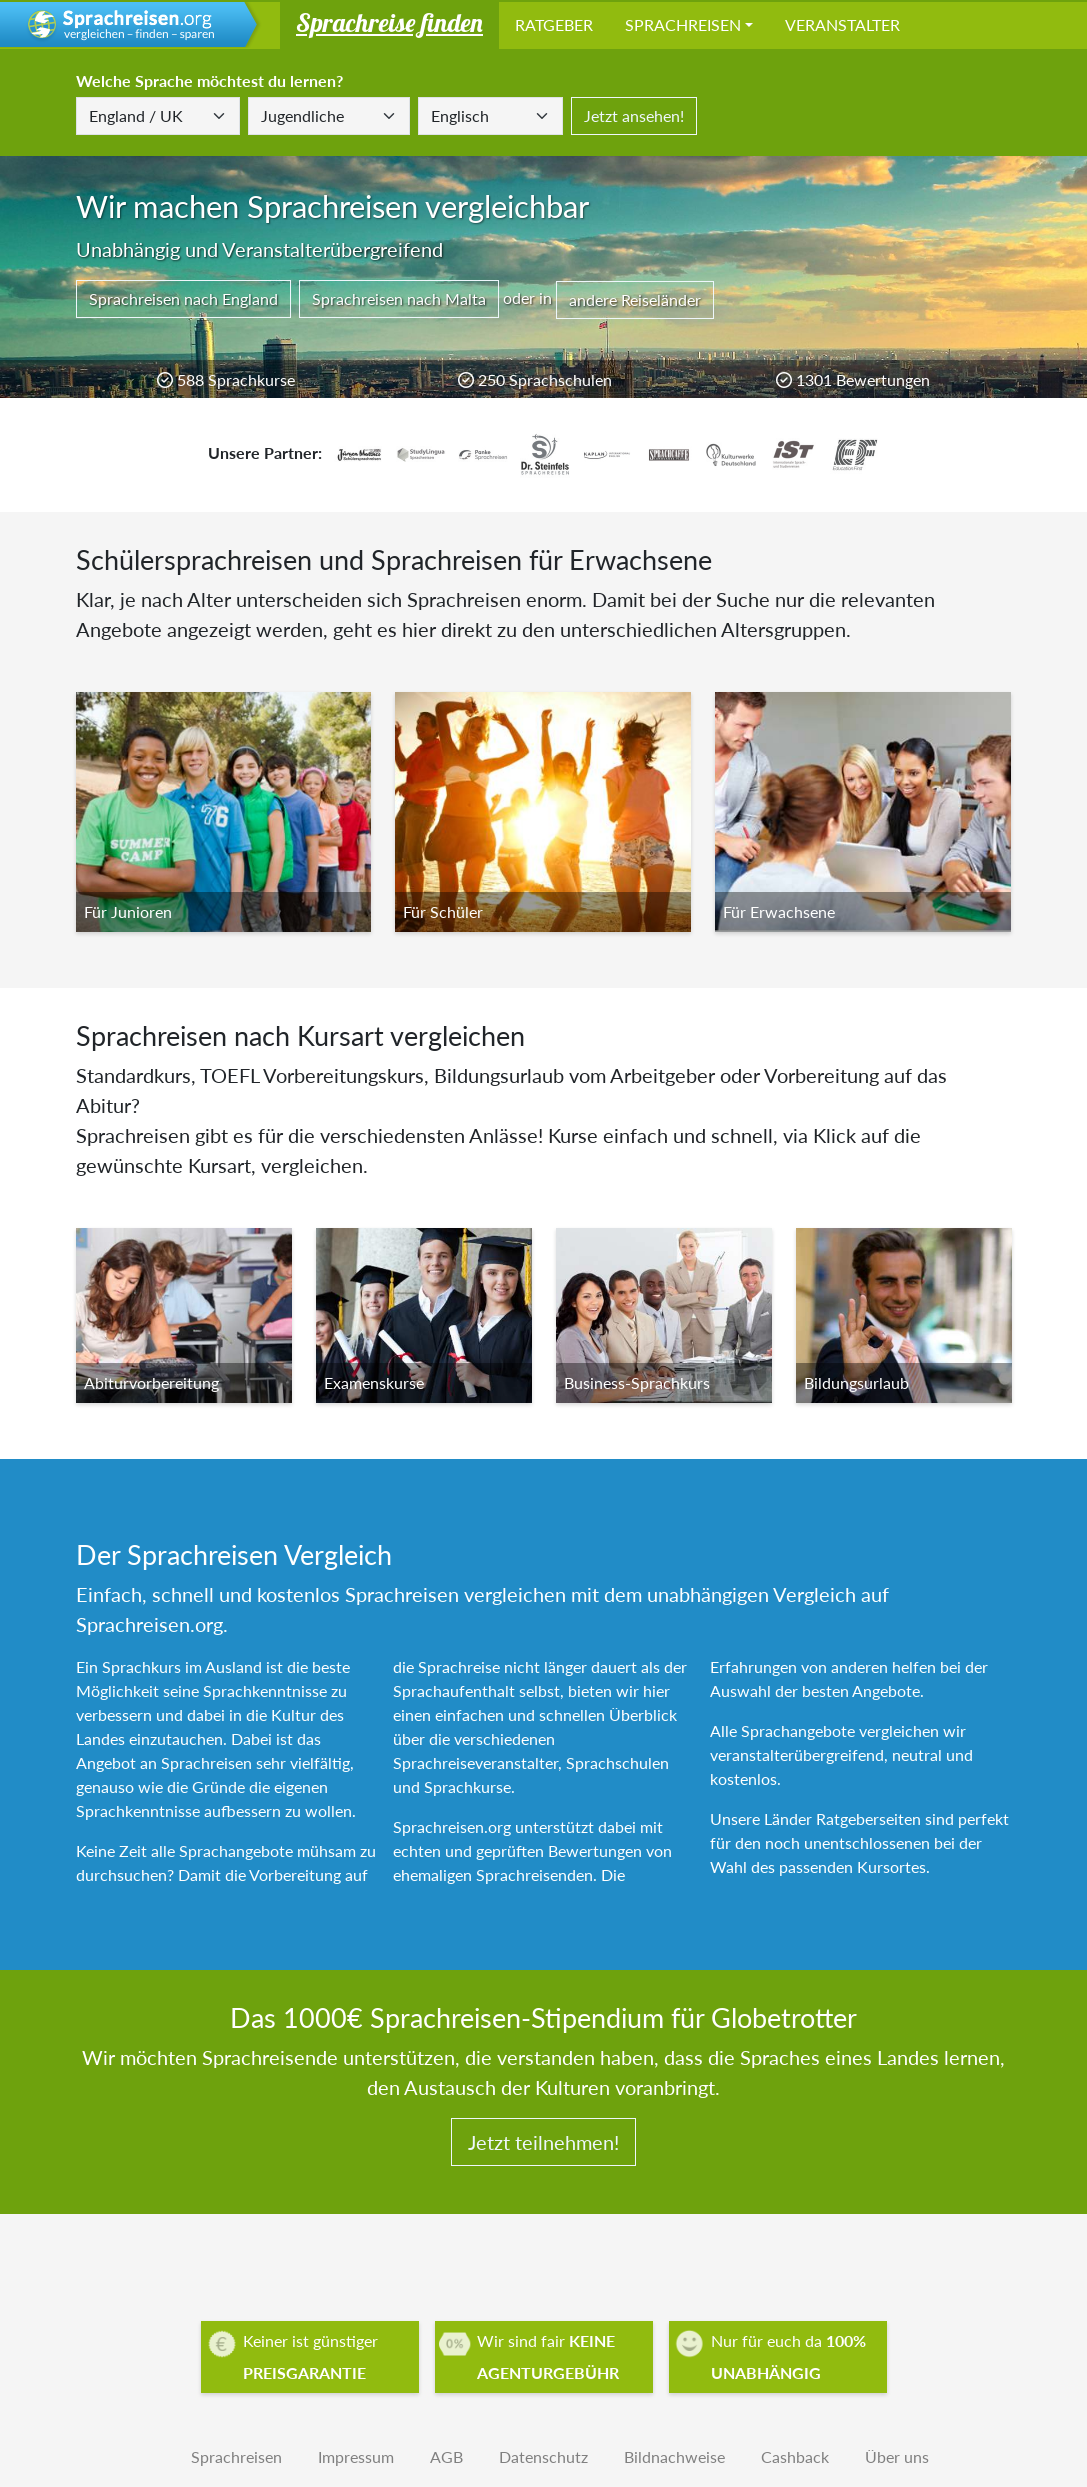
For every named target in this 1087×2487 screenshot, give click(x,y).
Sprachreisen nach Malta (399, 298)
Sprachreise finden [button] (389, 22)
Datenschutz (543, 2456)
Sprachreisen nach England (183, 298)
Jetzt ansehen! (634, 115)
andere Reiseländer (635, 299)
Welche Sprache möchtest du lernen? (209, 80)
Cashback (795, 2456)
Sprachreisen (683, 24)
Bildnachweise (674, 2456)
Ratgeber (554, 24)
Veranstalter (842, 24)
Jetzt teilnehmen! (543, 2142)
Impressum (356, 2456)
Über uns (897, 2456)
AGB (446, 2456)
